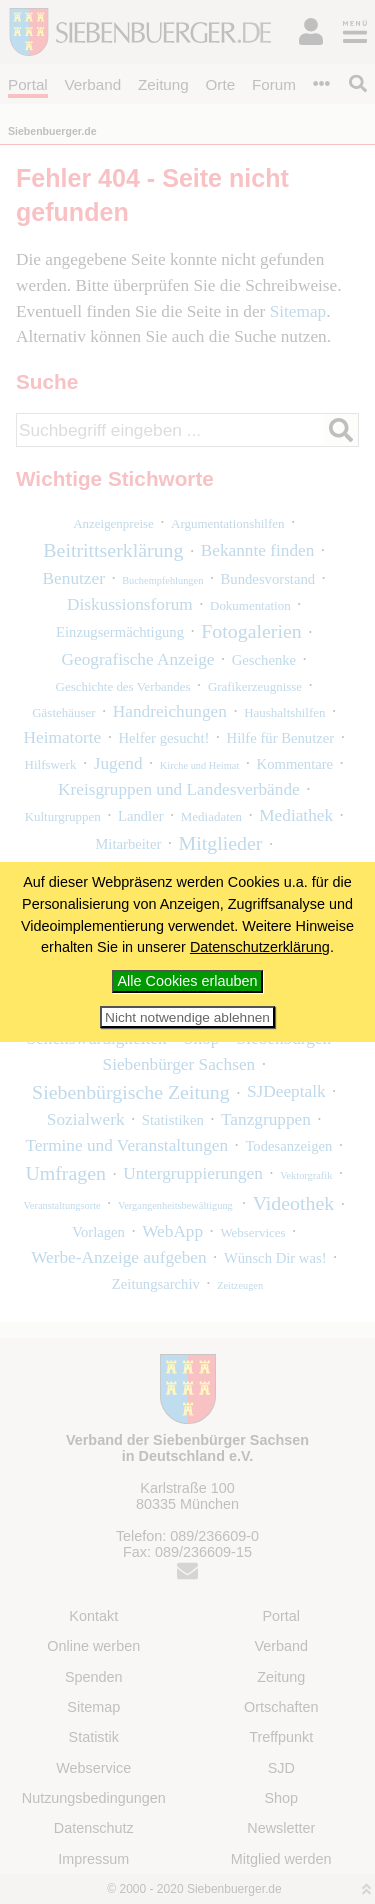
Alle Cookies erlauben (188, 981)
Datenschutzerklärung (260, 947)
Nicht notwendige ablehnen (187, 1017)
